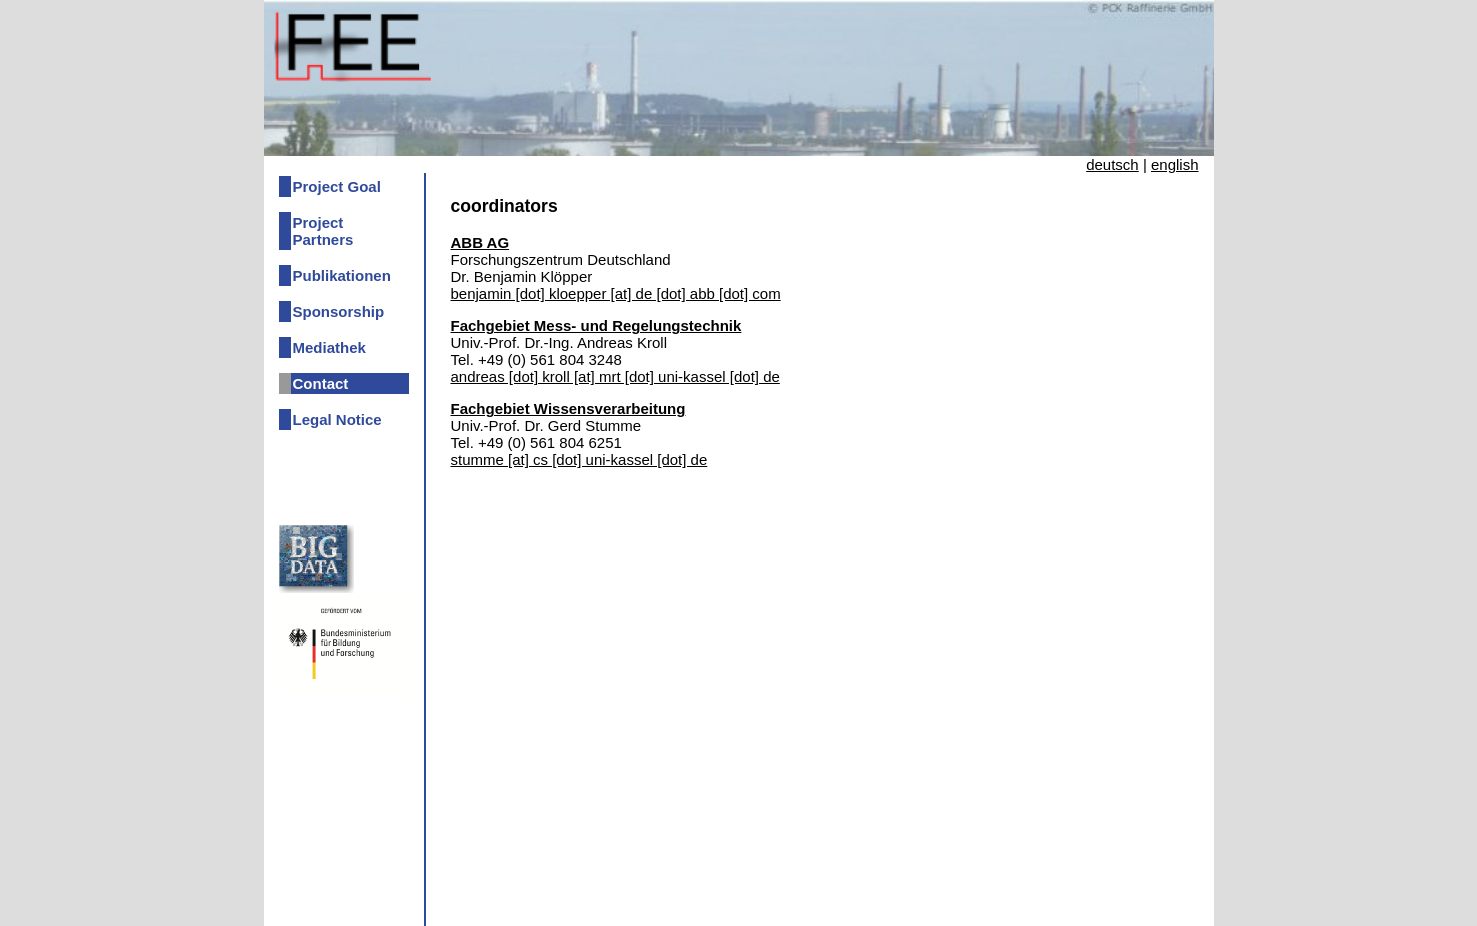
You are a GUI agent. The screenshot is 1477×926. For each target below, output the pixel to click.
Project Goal (337, 186)
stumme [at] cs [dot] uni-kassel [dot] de (579, 459)
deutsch (1112, 164)
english (1175, 164)
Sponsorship (339, 311)
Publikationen (342, 275)
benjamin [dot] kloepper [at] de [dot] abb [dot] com (616, 293)
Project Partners (323, 231)
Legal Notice (337, 419)
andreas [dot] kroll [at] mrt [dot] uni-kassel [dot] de (615, 376)
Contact (321, 383)
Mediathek (329, 347)
